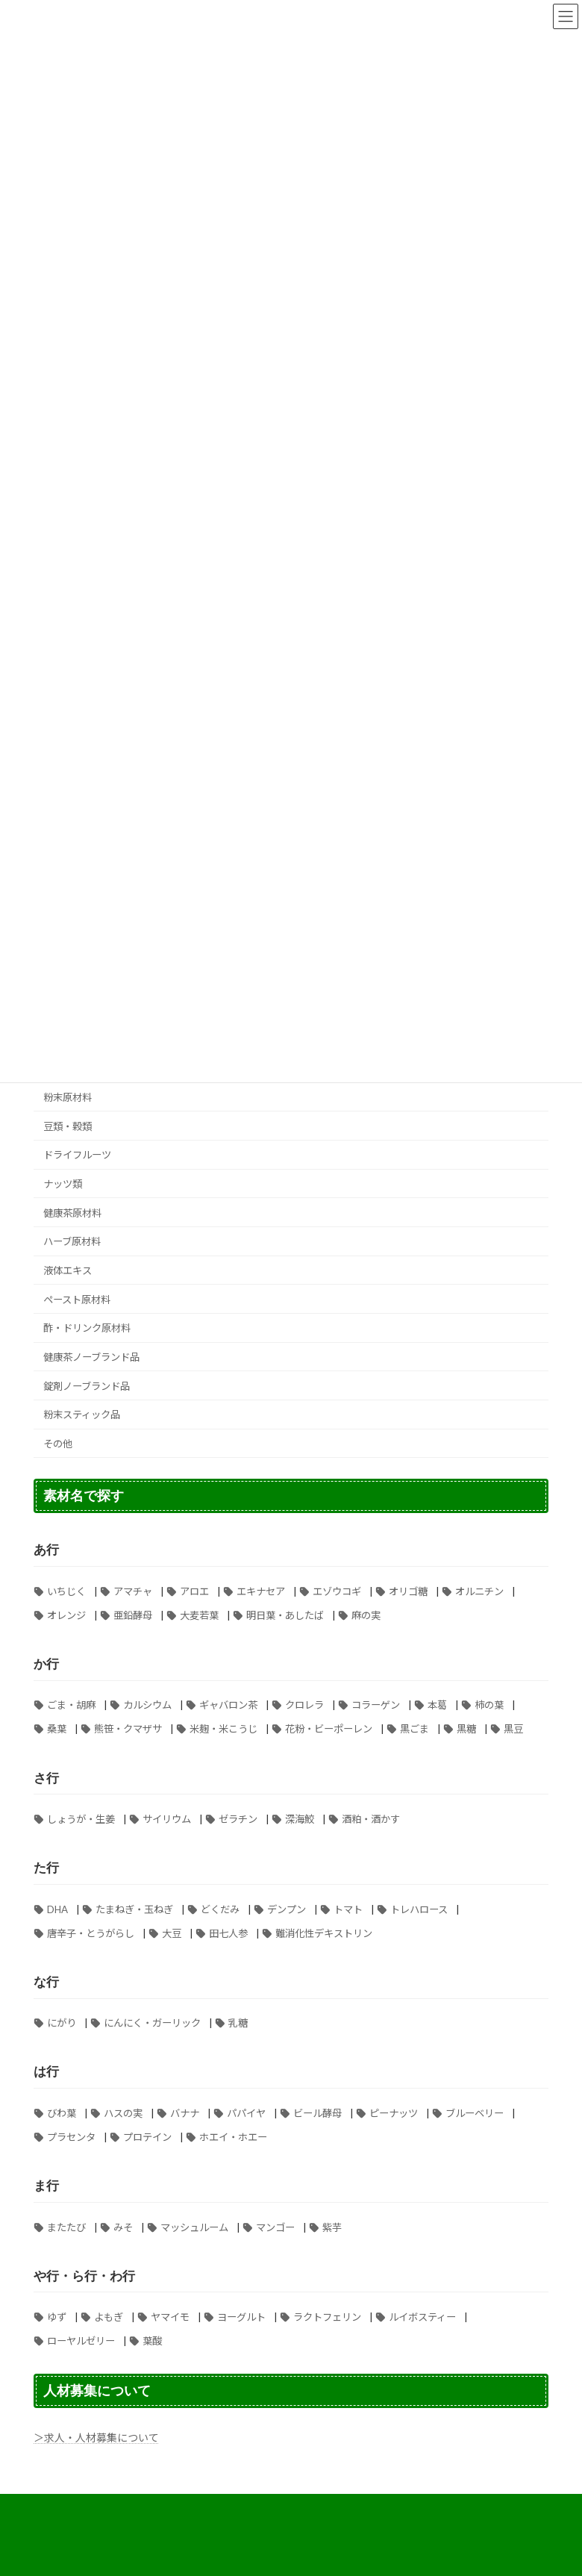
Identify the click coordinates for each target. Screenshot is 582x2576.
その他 (57, 1444)
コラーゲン (375, 1705)
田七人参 (228, 1933)
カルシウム (147, 1705)
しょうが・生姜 (81, 1819)
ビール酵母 (317, 2113)
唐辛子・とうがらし (90, 1933)
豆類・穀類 (67, 1126)
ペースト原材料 (76, 1300)
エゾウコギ (337, 1591)
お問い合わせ (302, 2516)
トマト (348, 1909)
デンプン (286, 1909)
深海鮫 (299, 1819)
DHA (57, 1909)
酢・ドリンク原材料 (87, 1328)
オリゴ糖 (408, 1591)
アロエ (194, 1591)
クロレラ (304, 1705)
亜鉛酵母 (132, 1615)
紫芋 (332, 2227)
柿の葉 (489, 1705)
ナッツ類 (62, 1184)
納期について (219, 2516)
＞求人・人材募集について (96, 2437)
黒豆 (513, 1729)
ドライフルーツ (77, 1155)
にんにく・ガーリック (152, 2023)
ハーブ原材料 (72, 1241)
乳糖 (238, 2023)
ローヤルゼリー (81, 2341)
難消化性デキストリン (323, 1933)
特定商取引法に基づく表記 (303, 2507)
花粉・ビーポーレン (328, 1729)
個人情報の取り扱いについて (105, 2516)
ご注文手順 (491, 2507)
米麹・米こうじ (223, 1729)
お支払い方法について (92, 2507)
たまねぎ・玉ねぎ (134, 1909)
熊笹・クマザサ (128, 1729)
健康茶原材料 (72, 1213)
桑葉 (56, 1729)
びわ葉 (61, 2113)
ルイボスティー (422, 2317)
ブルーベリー (474, 2113)
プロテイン (147, 2137)
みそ (123, 2227)
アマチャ (132, 1591)
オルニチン (479, 1591)
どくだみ (220, 1909)
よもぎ (108, 2317)
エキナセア (261, 1591)
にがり (61, 2023)
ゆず (56, 2317)
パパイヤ (246, 2113)
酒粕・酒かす (371, 1819)
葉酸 (152, 2341)
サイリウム (167, 1819)
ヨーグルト (241, 2317)
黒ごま (414, 1729)
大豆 (171, 1933)
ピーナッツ (393, 2113)
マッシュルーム (194, 2227)
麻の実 (366, 1615)
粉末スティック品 (81, 1414)
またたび (66, 2227)
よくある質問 (193, 2507)
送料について (412, 2507)
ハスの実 (123, 2113)
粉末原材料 (67, 1097)
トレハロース (419, 1909)
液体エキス (67, 1270)
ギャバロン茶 (228, 1705)
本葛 (437, 1705)
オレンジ (66, 1615)
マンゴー (275, 2227)
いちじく (66, 1591)
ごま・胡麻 (71, 1705)
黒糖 (466, 1729)
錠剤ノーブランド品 (86, 1386)
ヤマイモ (170, 2317)
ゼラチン (238, 1819)
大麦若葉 (199, 1615)
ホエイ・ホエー (233, 2137)
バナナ (184, 2113)
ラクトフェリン (327, 2317)
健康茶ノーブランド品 (91, 1357)
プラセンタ (71, 2137)
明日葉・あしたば (285, 1615)
